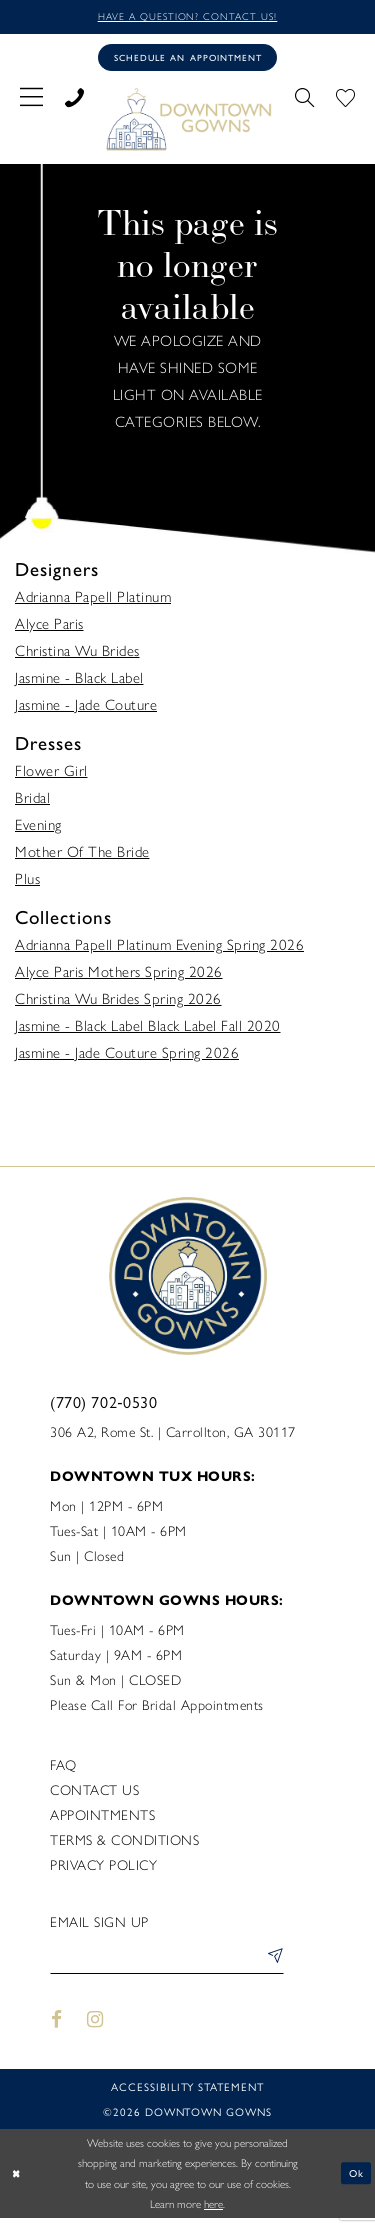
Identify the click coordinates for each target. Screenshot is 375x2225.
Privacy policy (103, 1869)
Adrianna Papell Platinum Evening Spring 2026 (159, 949)
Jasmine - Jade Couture (86, 709)
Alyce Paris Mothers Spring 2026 (119, 976)
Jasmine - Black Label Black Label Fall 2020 (148, 1030)
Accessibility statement (187, 2094)
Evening (38, 829)
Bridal (32, 802)
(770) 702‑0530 (103, 1405)
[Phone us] (74, 99)
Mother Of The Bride (82, 856)
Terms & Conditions (124, 1844)
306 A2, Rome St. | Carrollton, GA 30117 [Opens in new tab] (173, 1436)
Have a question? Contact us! (187, 17)
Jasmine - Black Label (79, 682)
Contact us (94, 1794)
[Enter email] (167, 1964)
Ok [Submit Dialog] (355, 2180)
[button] (31, 99)
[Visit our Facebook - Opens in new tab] (56, 2026)
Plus (27, 883)
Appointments (102, 1819)
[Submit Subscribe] (271, 1964)
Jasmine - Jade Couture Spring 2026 (127, 1057)
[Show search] (304, 99)
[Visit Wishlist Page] (345, 99)
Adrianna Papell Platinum (93, 601)
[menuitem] (31, 99)
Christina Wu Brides (77, 655)
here (213, 2211)
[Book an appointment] (188, 60)
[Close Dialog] (17, 2180)
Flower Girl (51, 775)
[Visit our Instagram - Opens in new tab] (96, 2026)
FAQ (63, 1769)
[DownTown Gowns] (187, 122)
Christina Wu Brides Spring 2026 (118, 1003)
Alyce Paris (49, 628)
